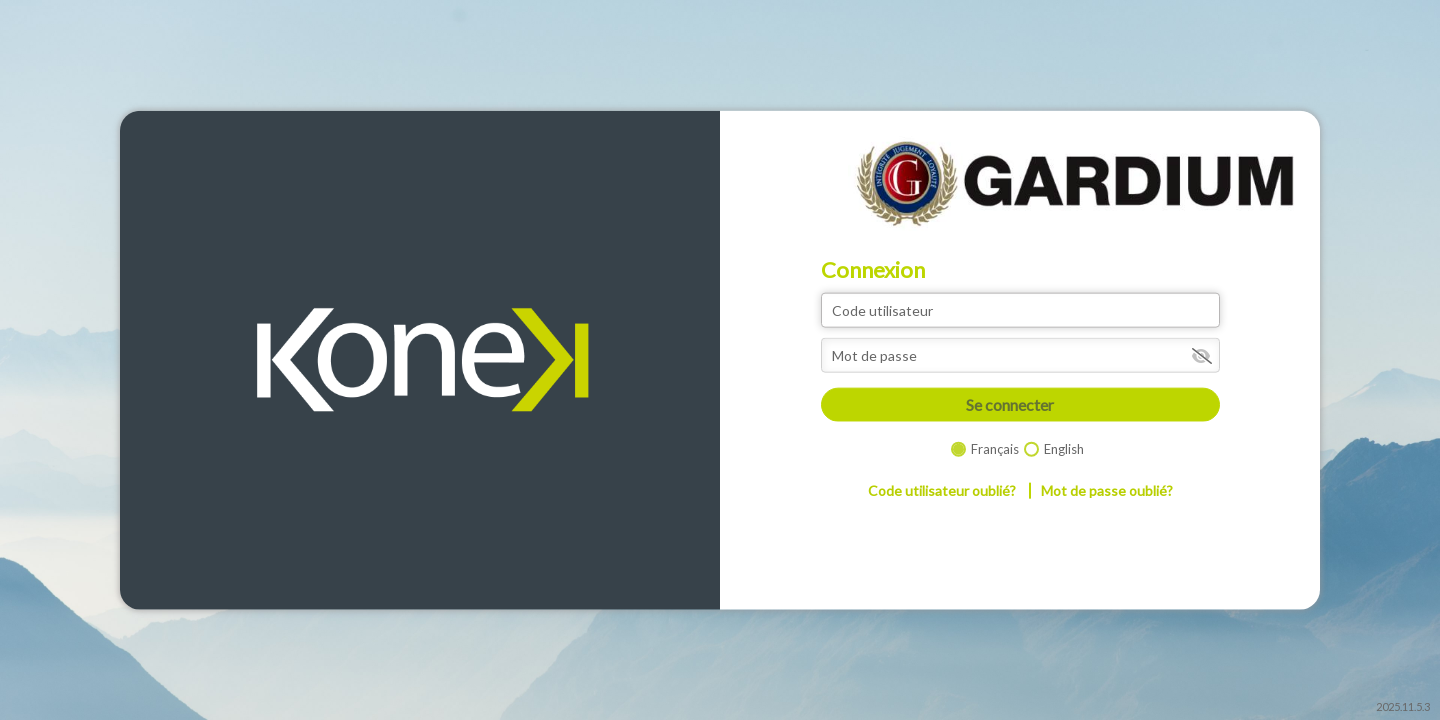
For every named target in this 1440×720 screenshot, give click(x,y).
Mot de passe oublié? (1107, 490)
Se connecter (1010, 404)
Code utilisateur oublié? (942, 490)
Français (995, 448)
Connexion (873, 270)
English (1064, 448)
